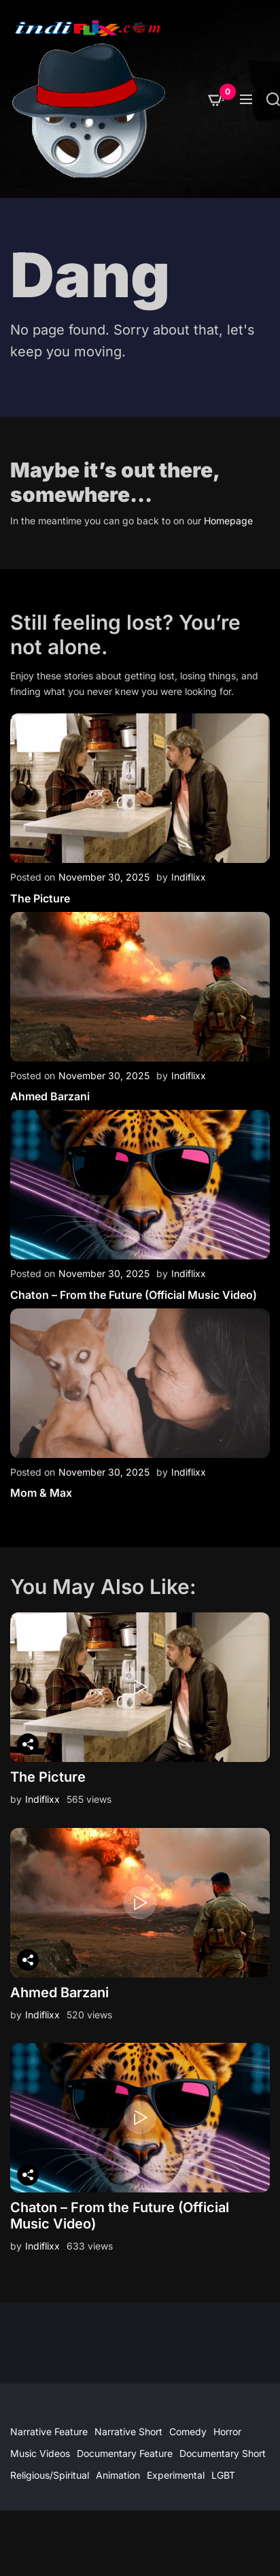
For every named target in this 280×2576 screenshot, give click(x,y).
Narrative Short (128, 2431)
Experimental (176, 2475)
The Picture (40, 898)
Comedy (188, 2431)
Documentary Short (222, 2453)
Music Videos (40, 2453)
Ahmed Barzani (50, 1096)
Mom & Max (41, 1492)
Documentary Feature (125, 2453)
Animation (118, 2475)
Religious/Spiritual (49, 2475)
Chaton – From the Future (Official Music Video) (133, 1295)
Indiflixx (188, 877)
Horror (227, 2431)
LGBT (223, 2475)
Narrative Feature (49, 2431)
